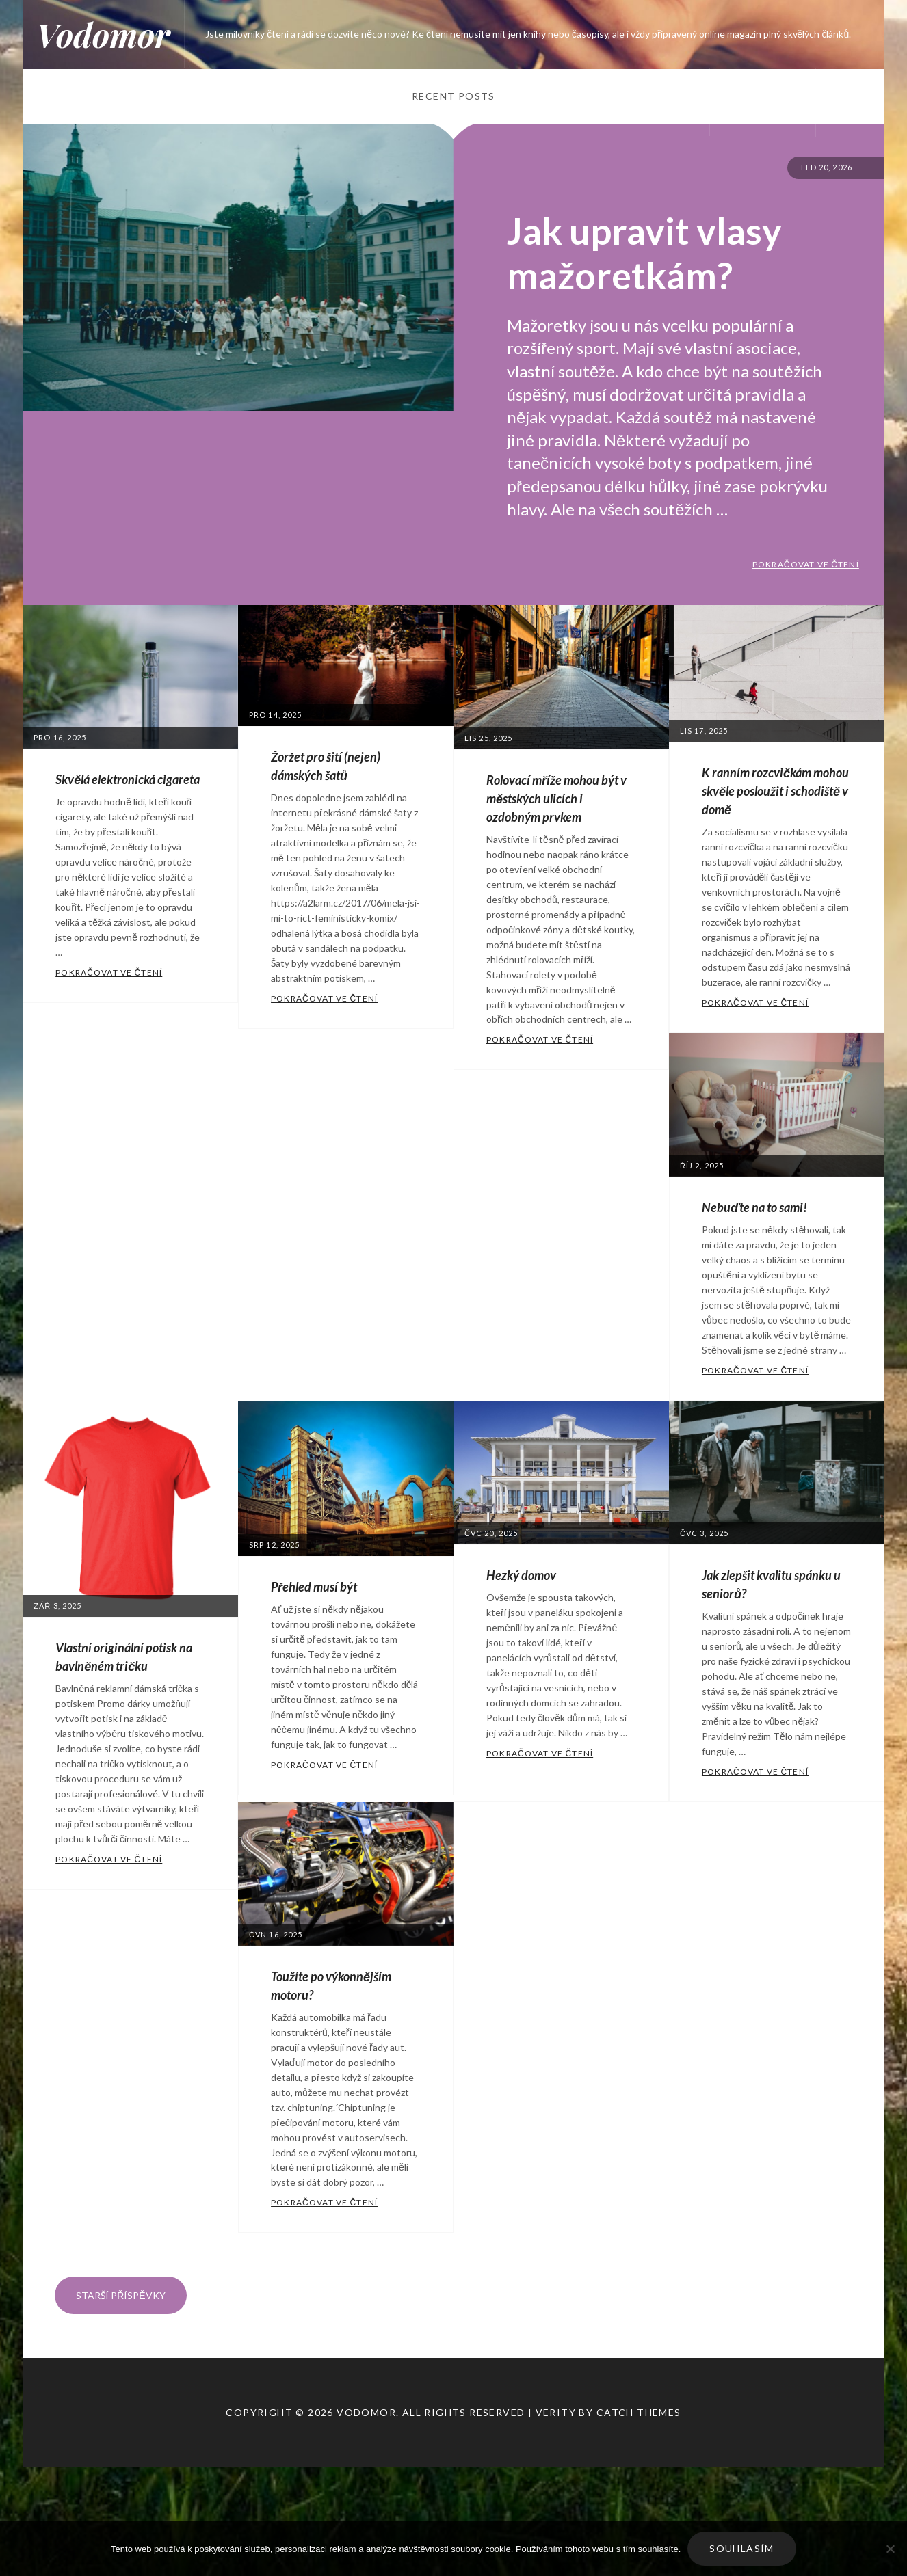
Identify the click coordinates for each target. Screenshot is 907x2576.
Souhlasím (741, 2548)
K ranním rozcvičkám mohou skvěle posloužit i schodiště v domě (775, 791)
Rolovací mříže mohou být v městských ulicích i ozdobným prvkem (556, 798)
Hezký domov (521, 1575)
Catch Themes (638, 2412)
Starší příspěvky (120, 2295)
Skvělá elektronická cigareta (127, 779)
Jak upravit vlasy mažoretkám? (644, 253)
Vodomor (103, 34)
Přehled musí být (314, 1586)
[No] (890, 2548)
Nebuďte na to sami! (754, 1207)
